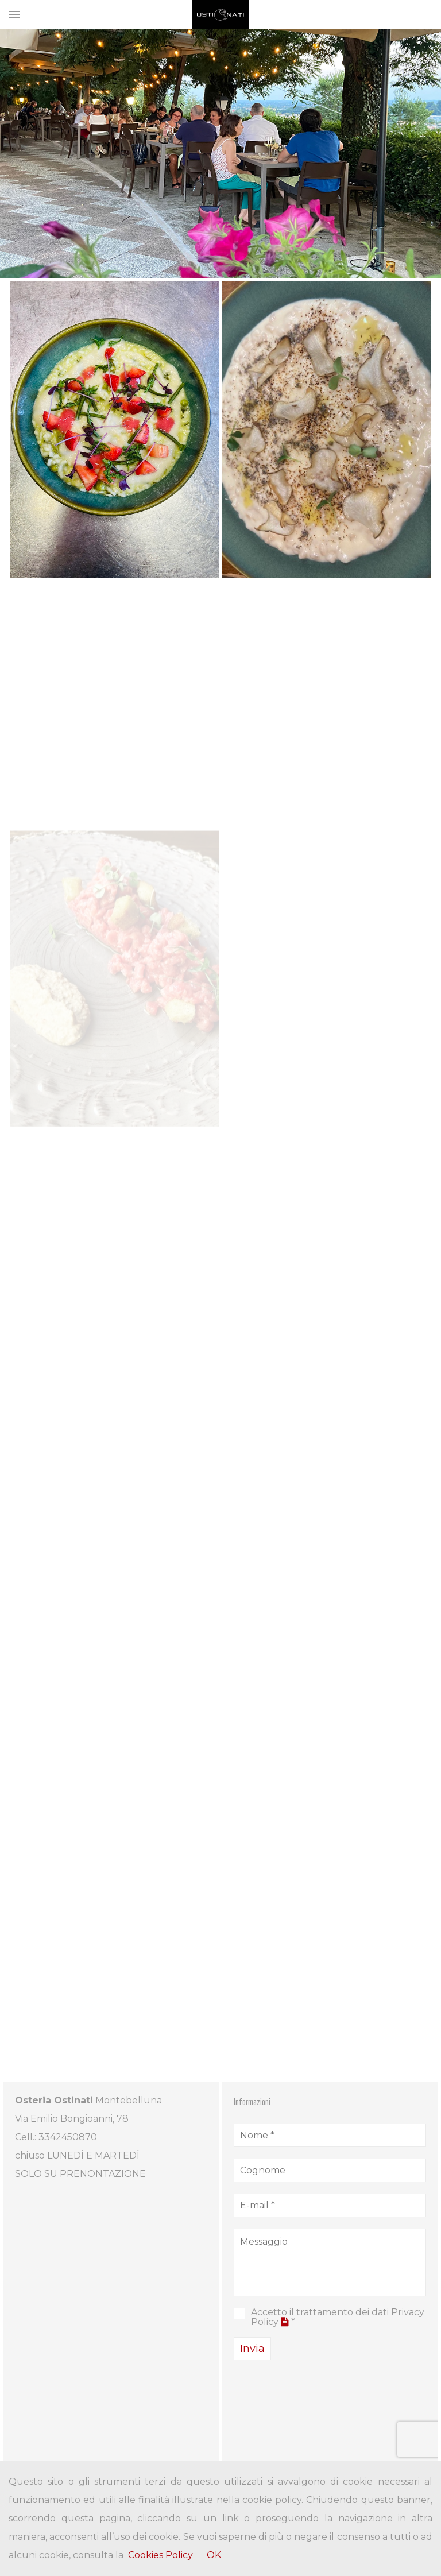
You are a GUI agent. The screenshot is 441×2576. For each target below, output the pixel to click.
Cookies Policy (160, 2555)
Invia (252, 2348)
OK (214, 2555)
